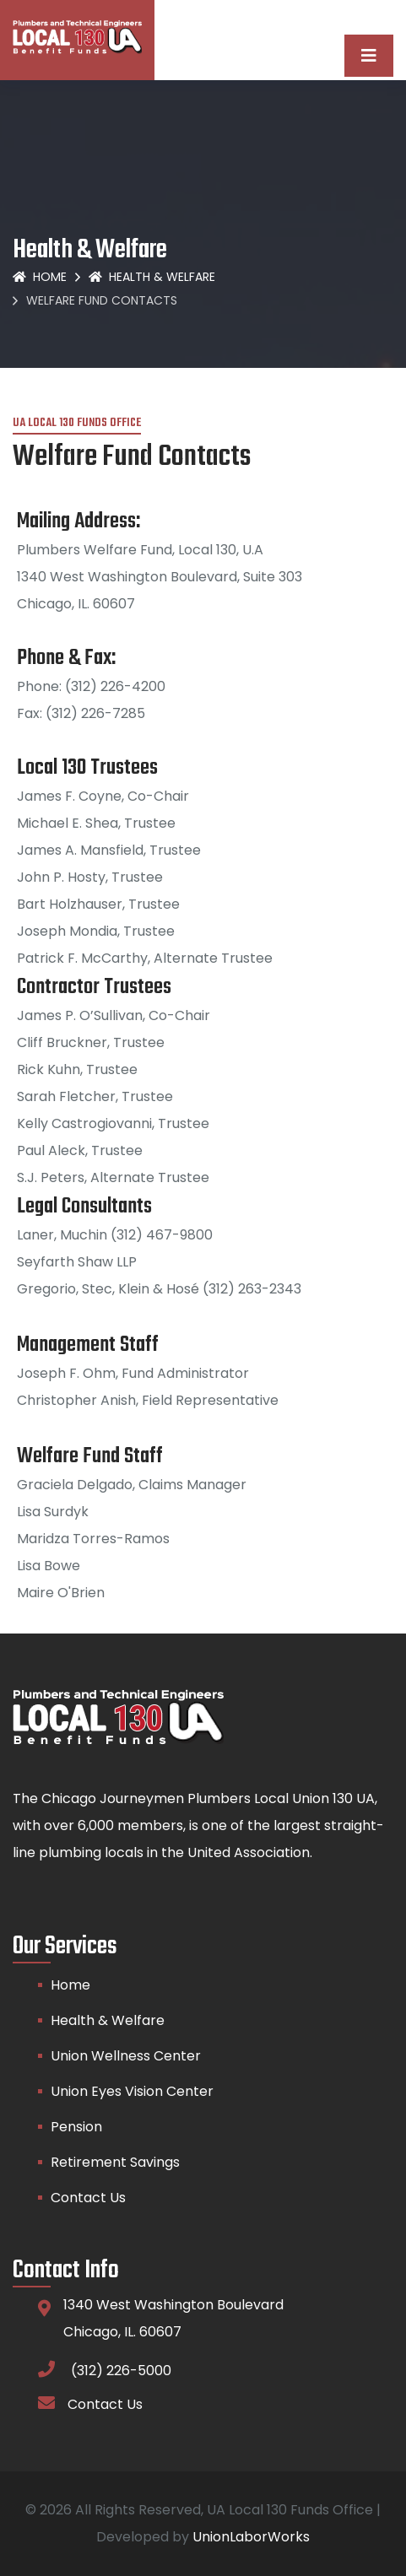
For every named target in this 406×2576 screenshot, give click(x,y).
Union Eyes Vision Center (132, 2091)
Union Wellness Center (126, 2056)
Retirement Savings (115, 2162)
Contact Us (88, 2197)
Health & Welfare (152, 276)
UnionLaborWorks (251, 2536)
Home (40, 276)
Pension (76, 2126)
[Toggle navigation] (368, 56)
